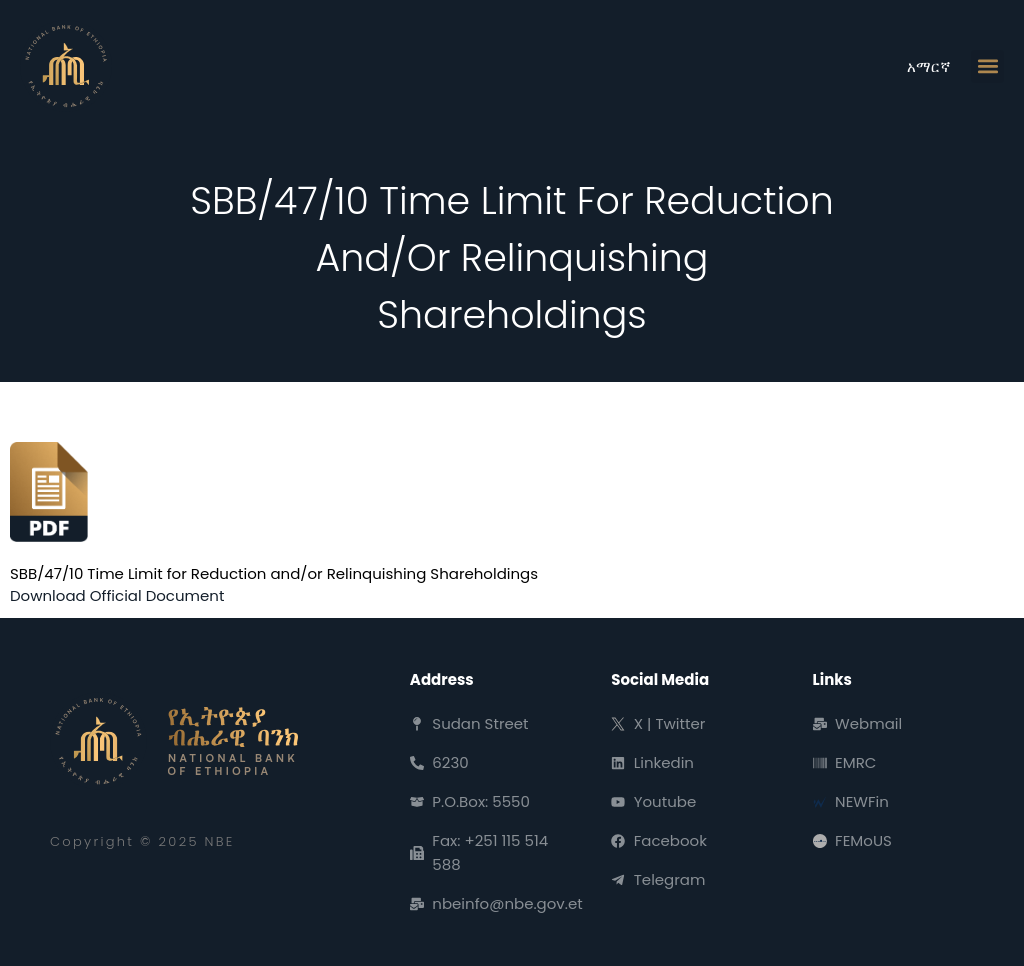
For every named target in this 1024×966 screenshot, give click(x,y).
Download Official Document (117, 595)
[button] (987, 66)
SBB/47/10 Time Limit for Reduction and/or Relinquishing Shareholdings (274, 573)
